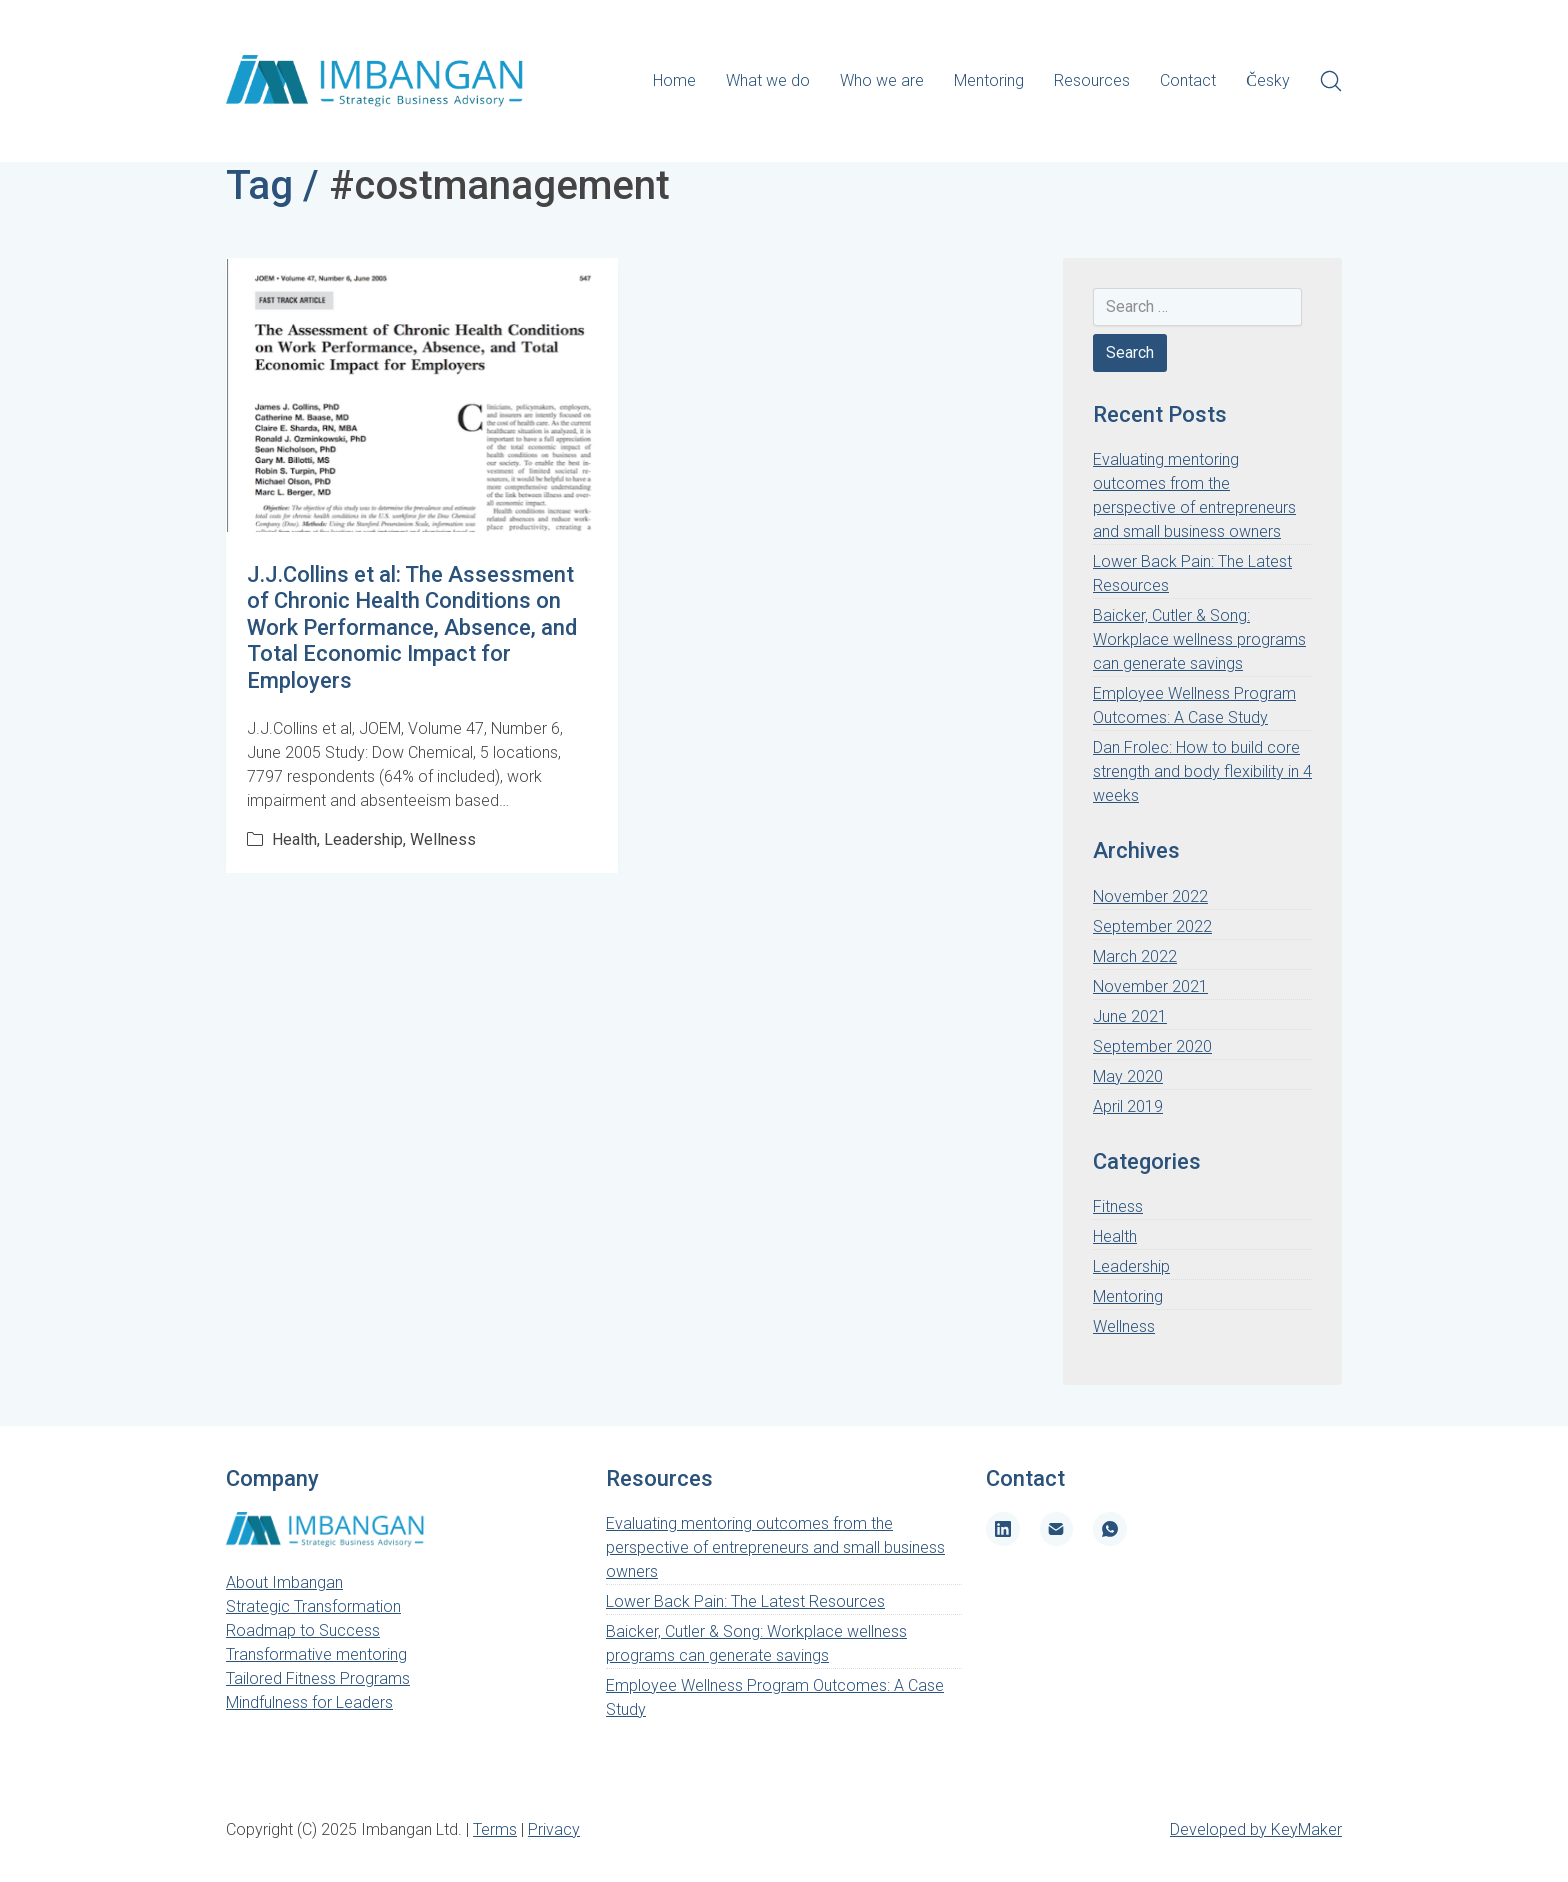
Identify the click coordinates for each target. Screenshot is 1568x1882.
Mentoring (1128, 1296)
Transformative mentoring (316, 1654)
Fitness (1118, 1206)
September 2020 (1152, 1046)
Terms (495, 1829)
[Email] (1057, 1529)
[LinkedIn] (1003, 1529)
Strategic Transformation (313, 1606)
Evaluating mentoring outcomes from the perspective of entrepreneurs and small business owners (775, 1547)
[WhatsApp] (1110, 1529)
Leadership (363, 839)
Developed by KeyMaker (1256, 1829)
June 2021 (1130, 1016)
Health (294, 839)
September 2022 (1152, 926)
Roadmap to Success (303, 1630)
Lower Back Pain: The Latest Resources (745, 1601)
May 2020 (1128, 1076)
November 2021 (1150, 986)
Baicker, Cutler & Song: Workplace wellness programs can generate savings (1199, 639)
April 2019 (1128, 1106)
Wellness (443, 839)
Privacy (554, 1829)
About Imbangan (284, 1582)
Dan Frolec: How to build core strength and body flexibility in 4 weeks (1202, 771)
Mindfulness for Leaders (309, 1702)
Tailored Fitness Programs (318, 1678)
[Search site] (1331, 81)
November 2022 (1150, 896)
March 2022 (1135, 956)
